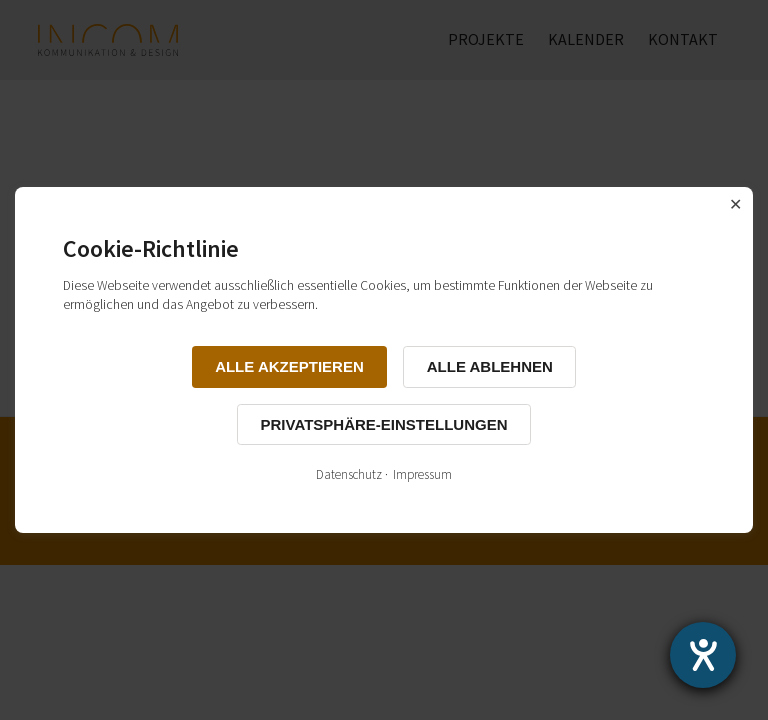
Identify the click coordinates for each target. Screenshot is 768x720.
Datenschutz (349, 474)
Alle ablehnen (490, 366)
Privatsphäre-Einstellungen (384, 424)
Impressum (422, 474)
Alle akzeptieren (289, 366)
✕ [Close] (735, 204)
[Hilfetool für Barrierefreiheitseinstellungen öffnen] (703, 655)
